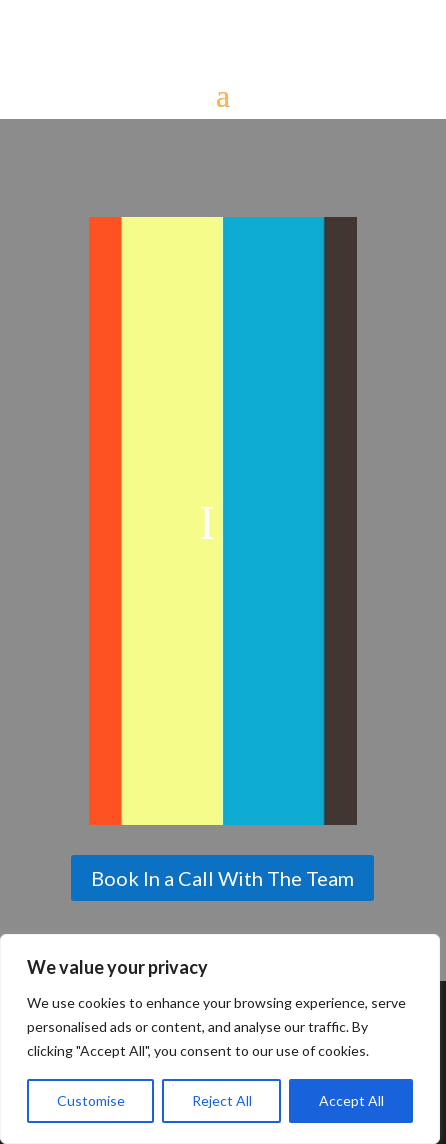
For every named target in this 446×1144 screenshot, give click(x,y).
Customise (91, 1100)
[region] (220, 1039)
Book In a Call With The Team (222, 878)
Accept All (351, 1100)
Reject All (222, 1100)
